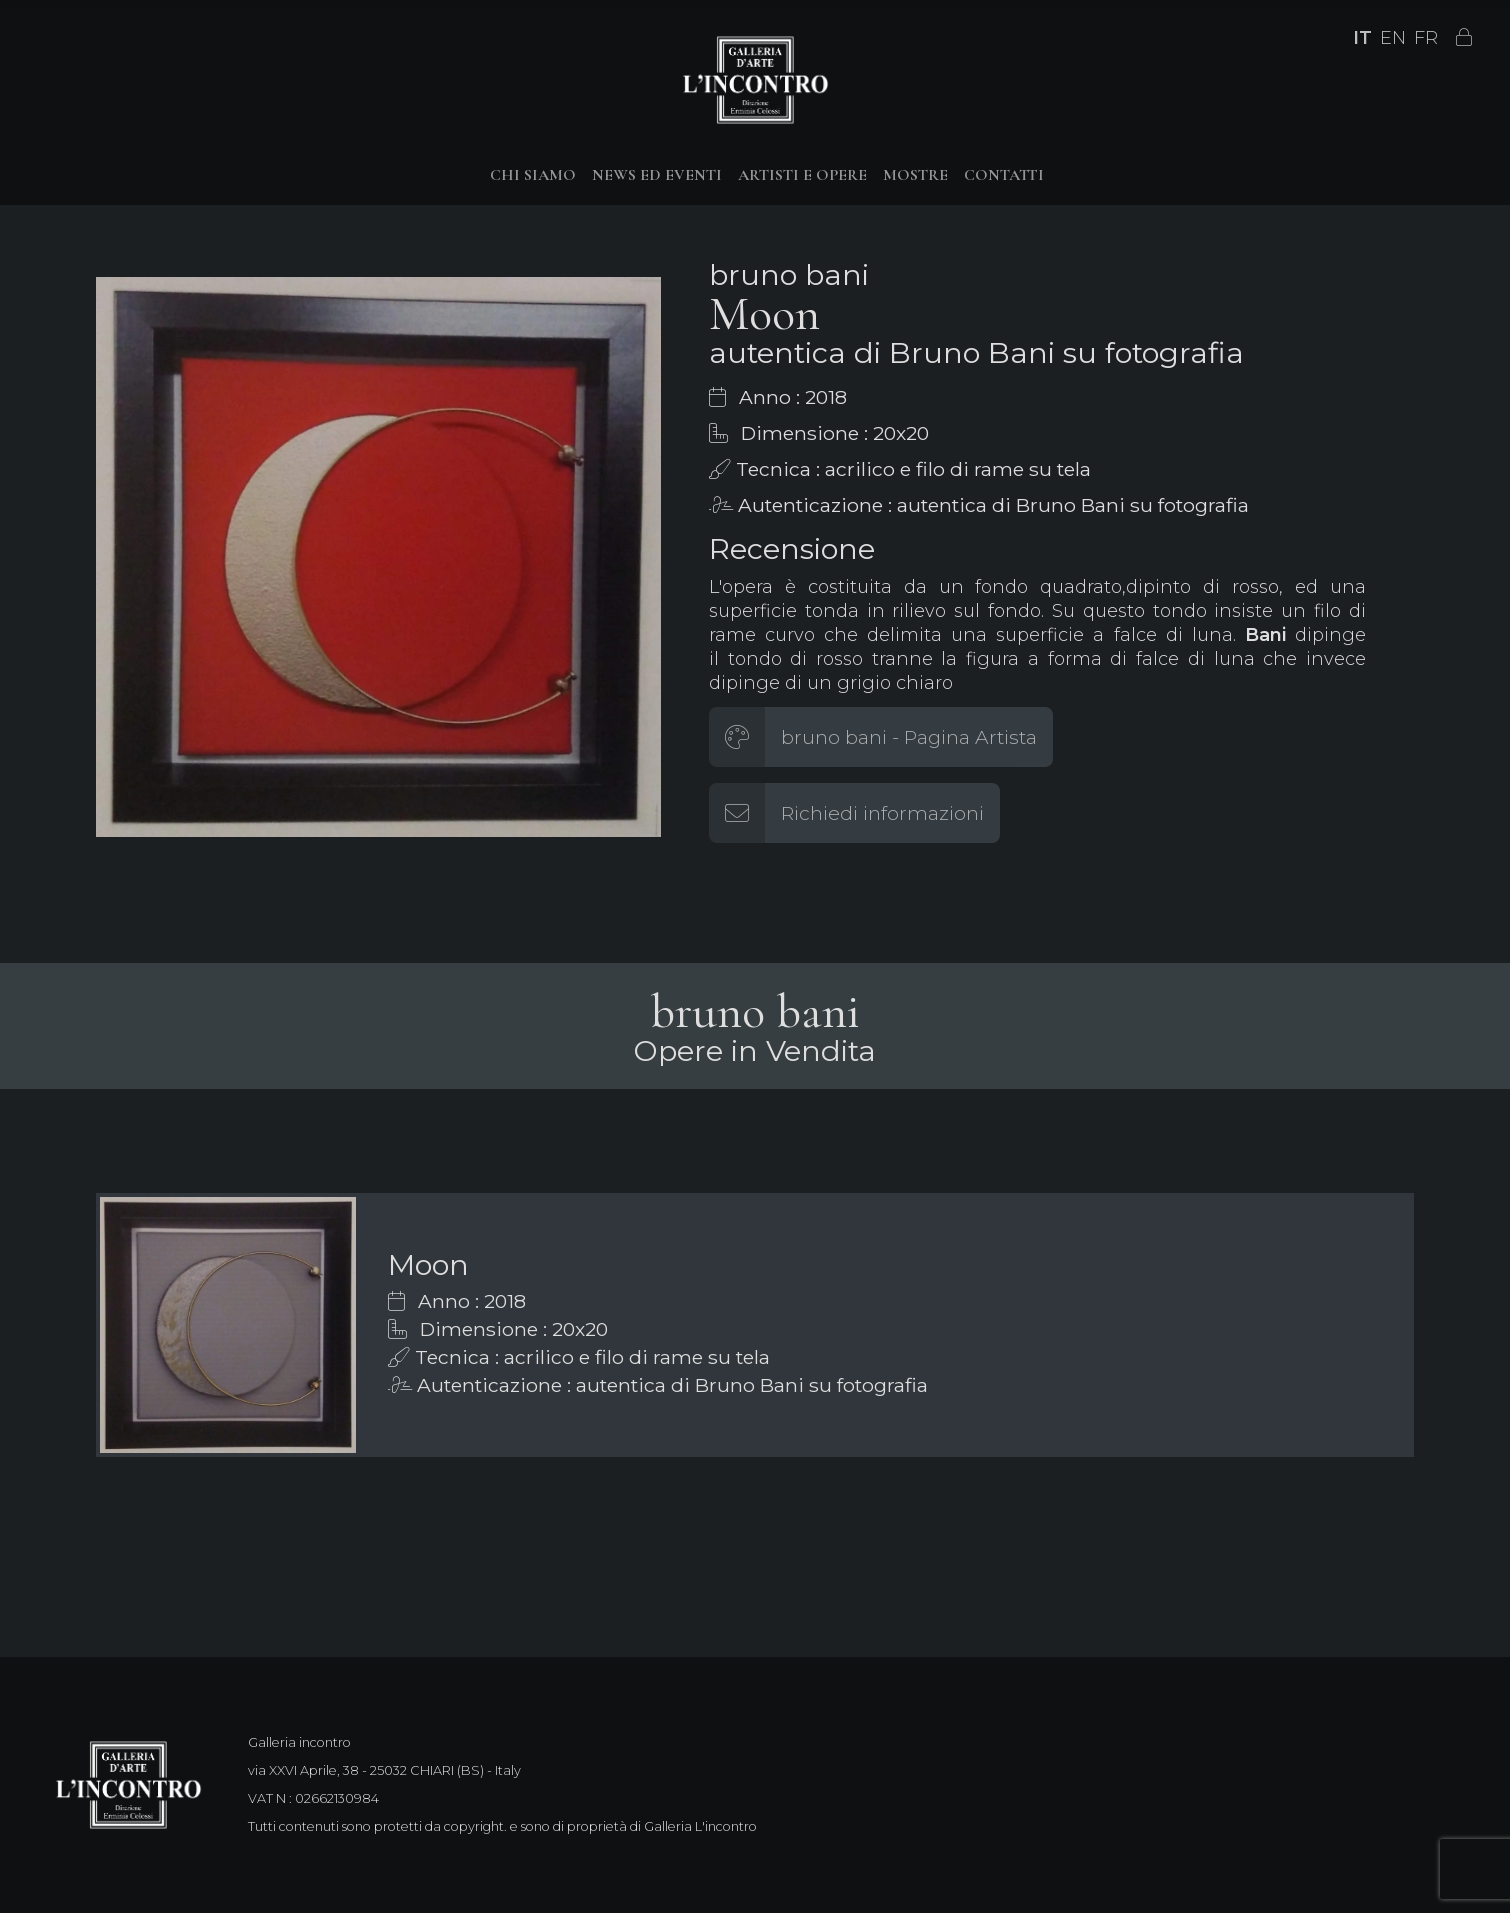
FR (1426, 38)
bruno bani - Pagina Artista (909, 737)
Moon (428, 1264)
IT (1362, 38)
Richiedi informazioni (882, 813)
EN (1393, 38)
